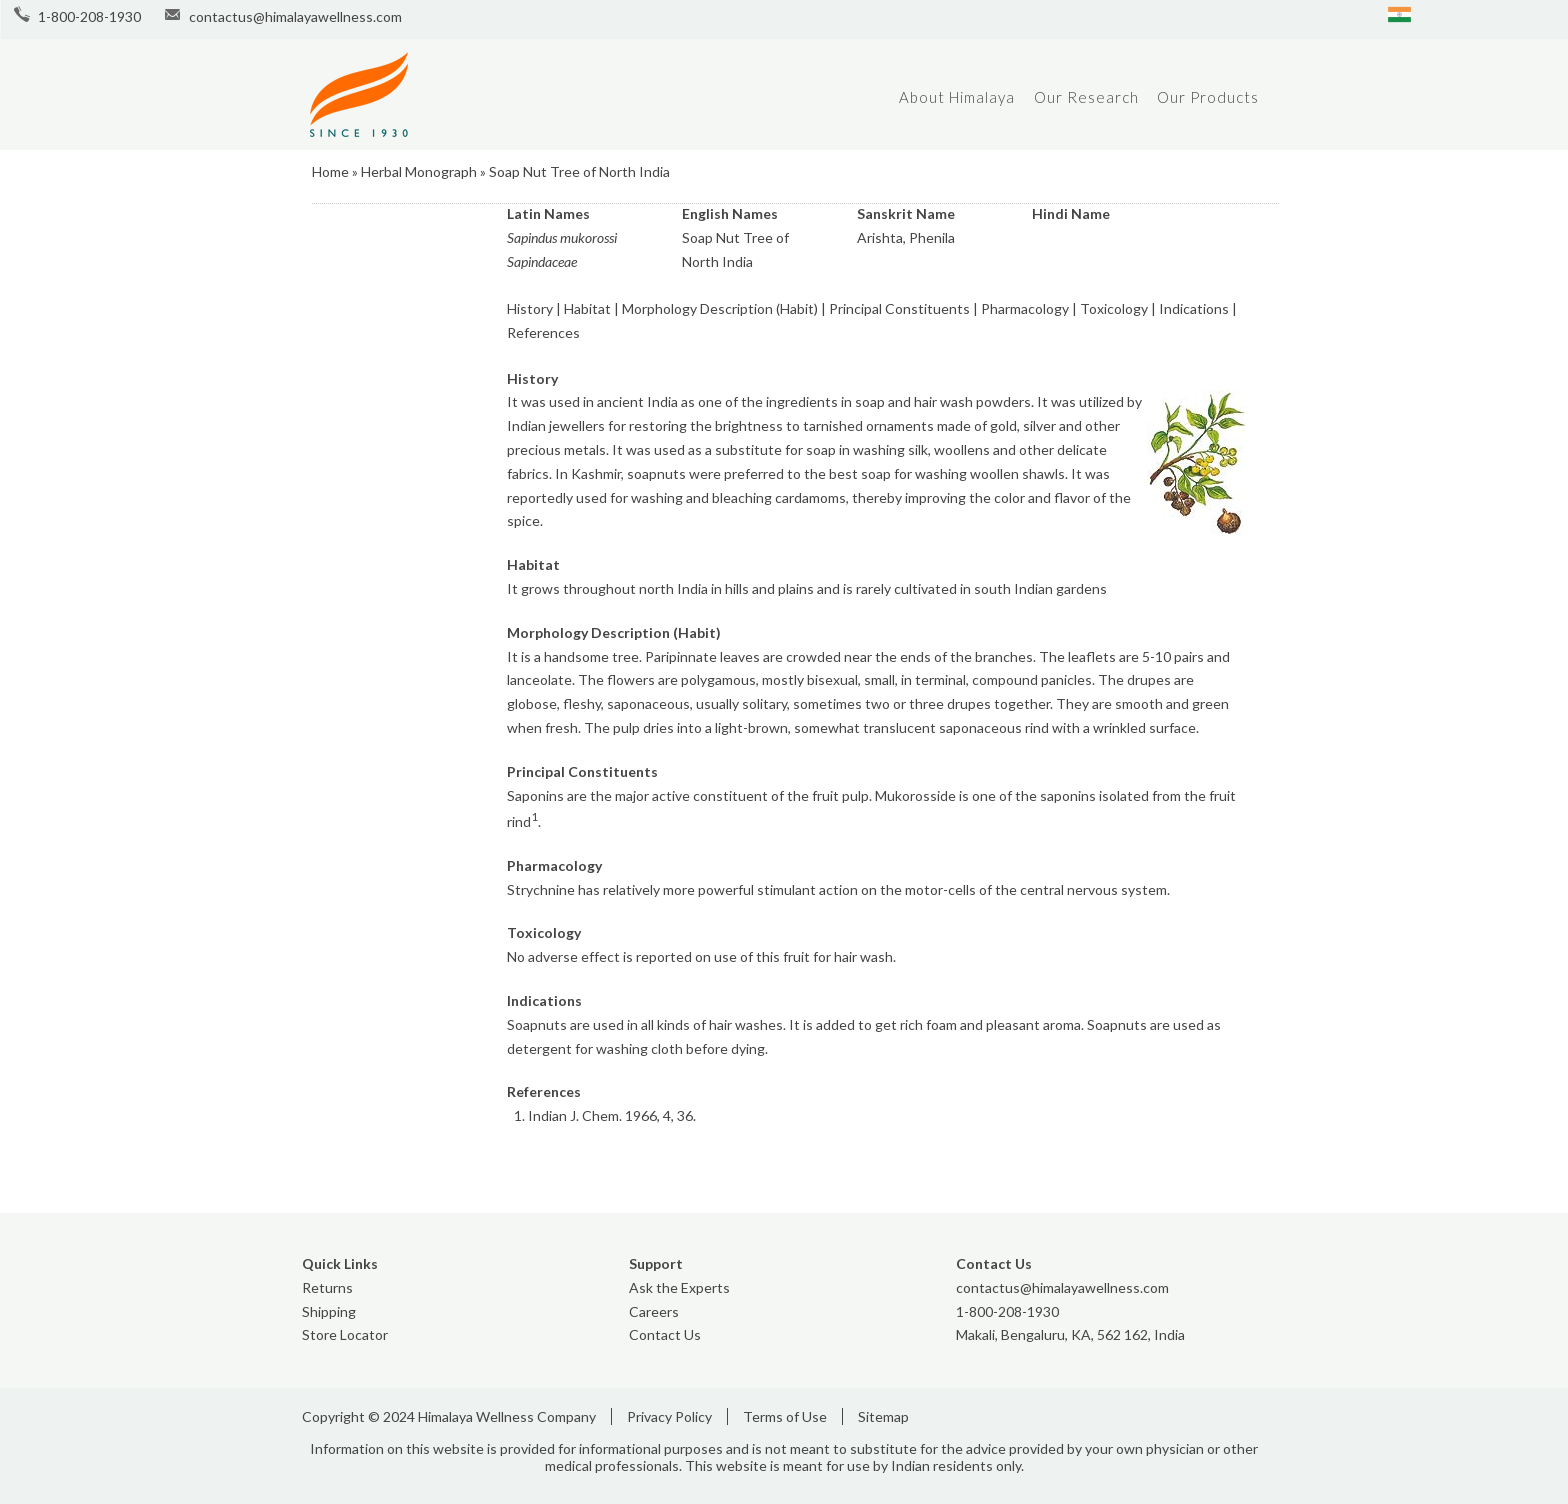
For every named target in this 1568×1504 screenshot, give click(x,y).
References (543, 332)
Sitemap (883, 1416)
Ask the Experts (679, 1287)
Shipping (329, 1311)
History (530, 308)
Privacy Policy (669, 1416)
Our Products (1208, 97)
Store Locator (345, 1334)
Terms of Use (785, 1416)
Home (330, 171)
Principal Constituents (899, 308)
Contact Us (665, 1334)
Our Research (1086, 97)
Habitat (587, 308)
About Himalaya (957, 97)
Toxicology (1114, 308)
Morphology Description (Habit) (720, 308)
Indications (1194, 308)
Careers (654, 1311)
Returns (327, 1287)
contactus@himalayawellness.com (295, 16)
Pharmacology (1025, 308)
